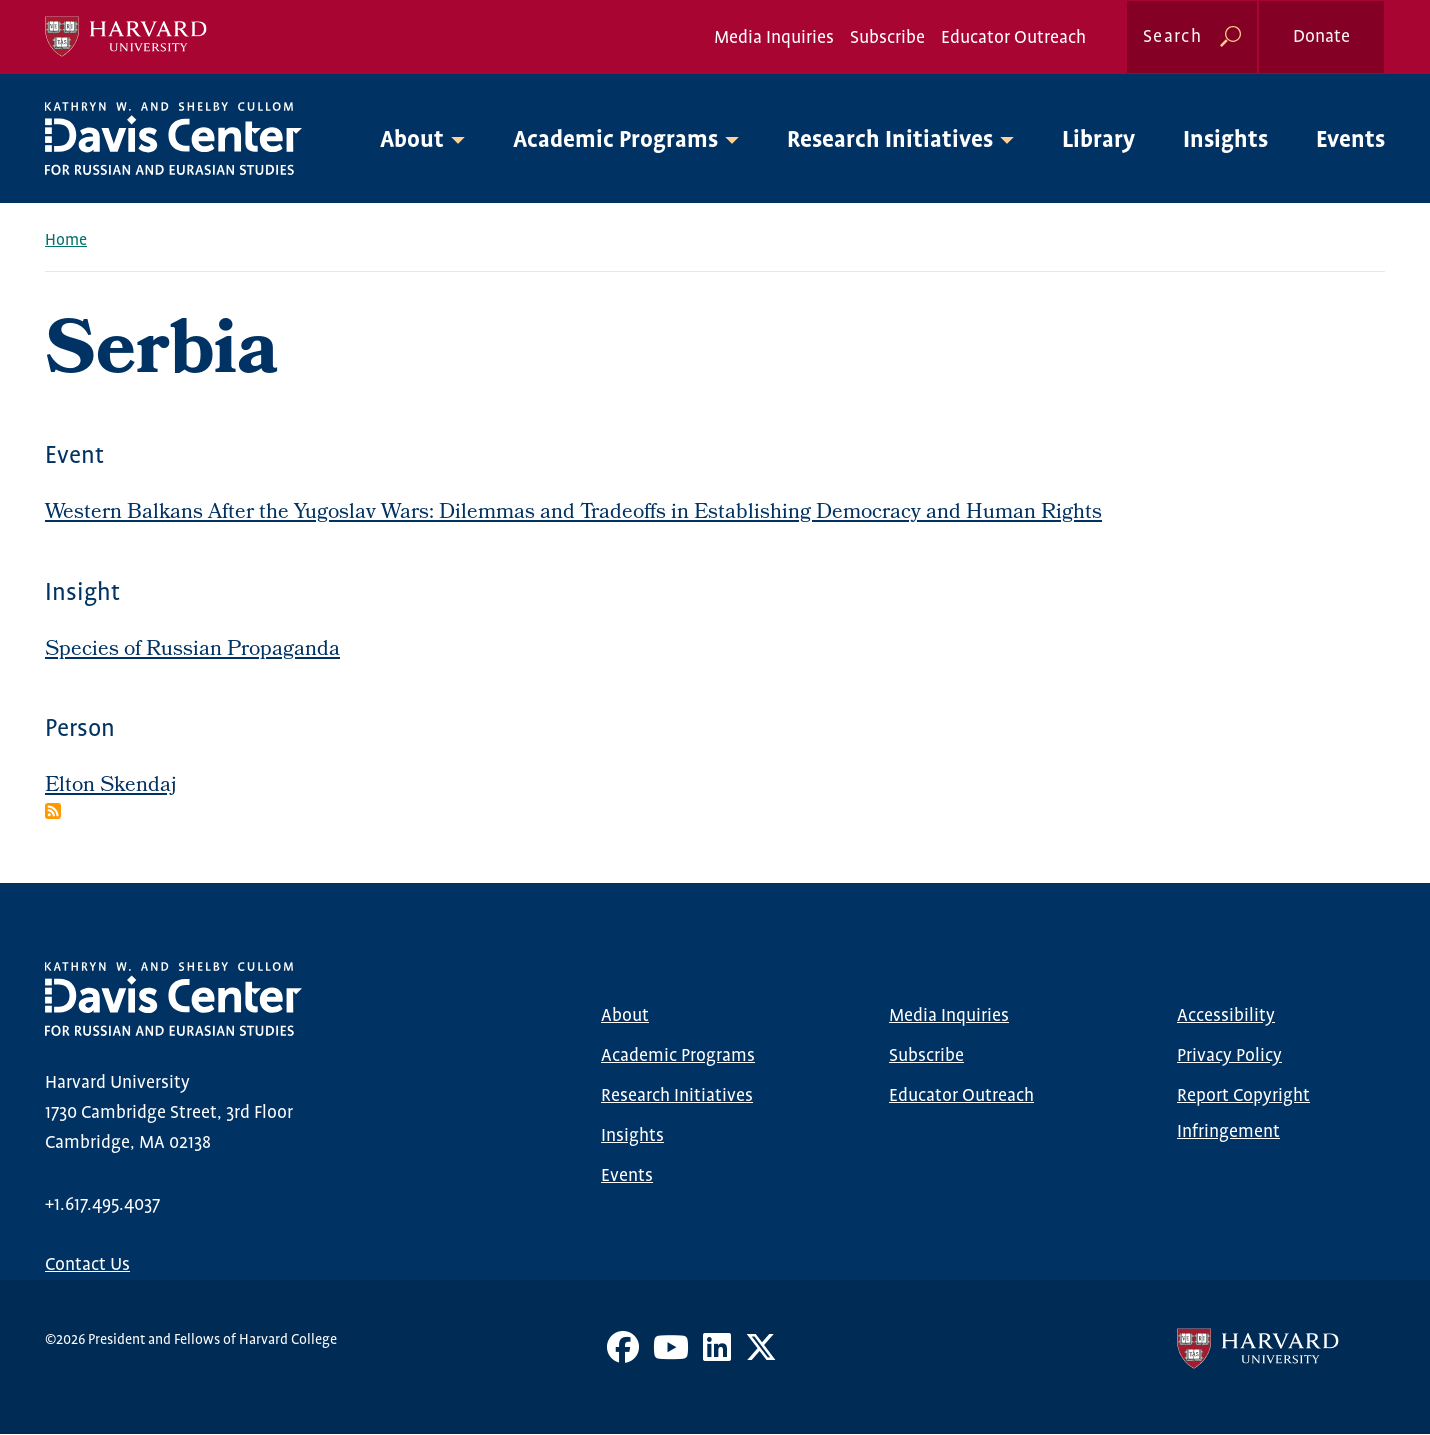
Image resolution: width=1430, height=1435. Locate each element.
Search (1172, 37)
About (625, 1016)
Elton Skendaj (111, 786)
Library (1098, 140)
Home (66, 240)
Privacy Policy (1229, 1056)
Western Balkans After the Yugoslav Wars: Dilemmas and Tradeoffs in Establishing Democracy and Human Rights (573, 513)
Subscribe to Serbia (53, 811)
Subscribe (887, 38)
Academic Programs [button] (615, 140)
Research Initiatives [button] (890, 140)
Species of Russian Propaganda (192, 650)
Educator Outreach (1013, 38)
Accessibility (1226, 1016)
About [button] (412, 140)
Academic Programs (678, 1056)
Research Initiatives (677, 1096)
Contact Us (87, 1265)
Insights (1225, 140)
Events (1350, 140)
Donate (1321, 37)
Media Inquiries (774, 38)
